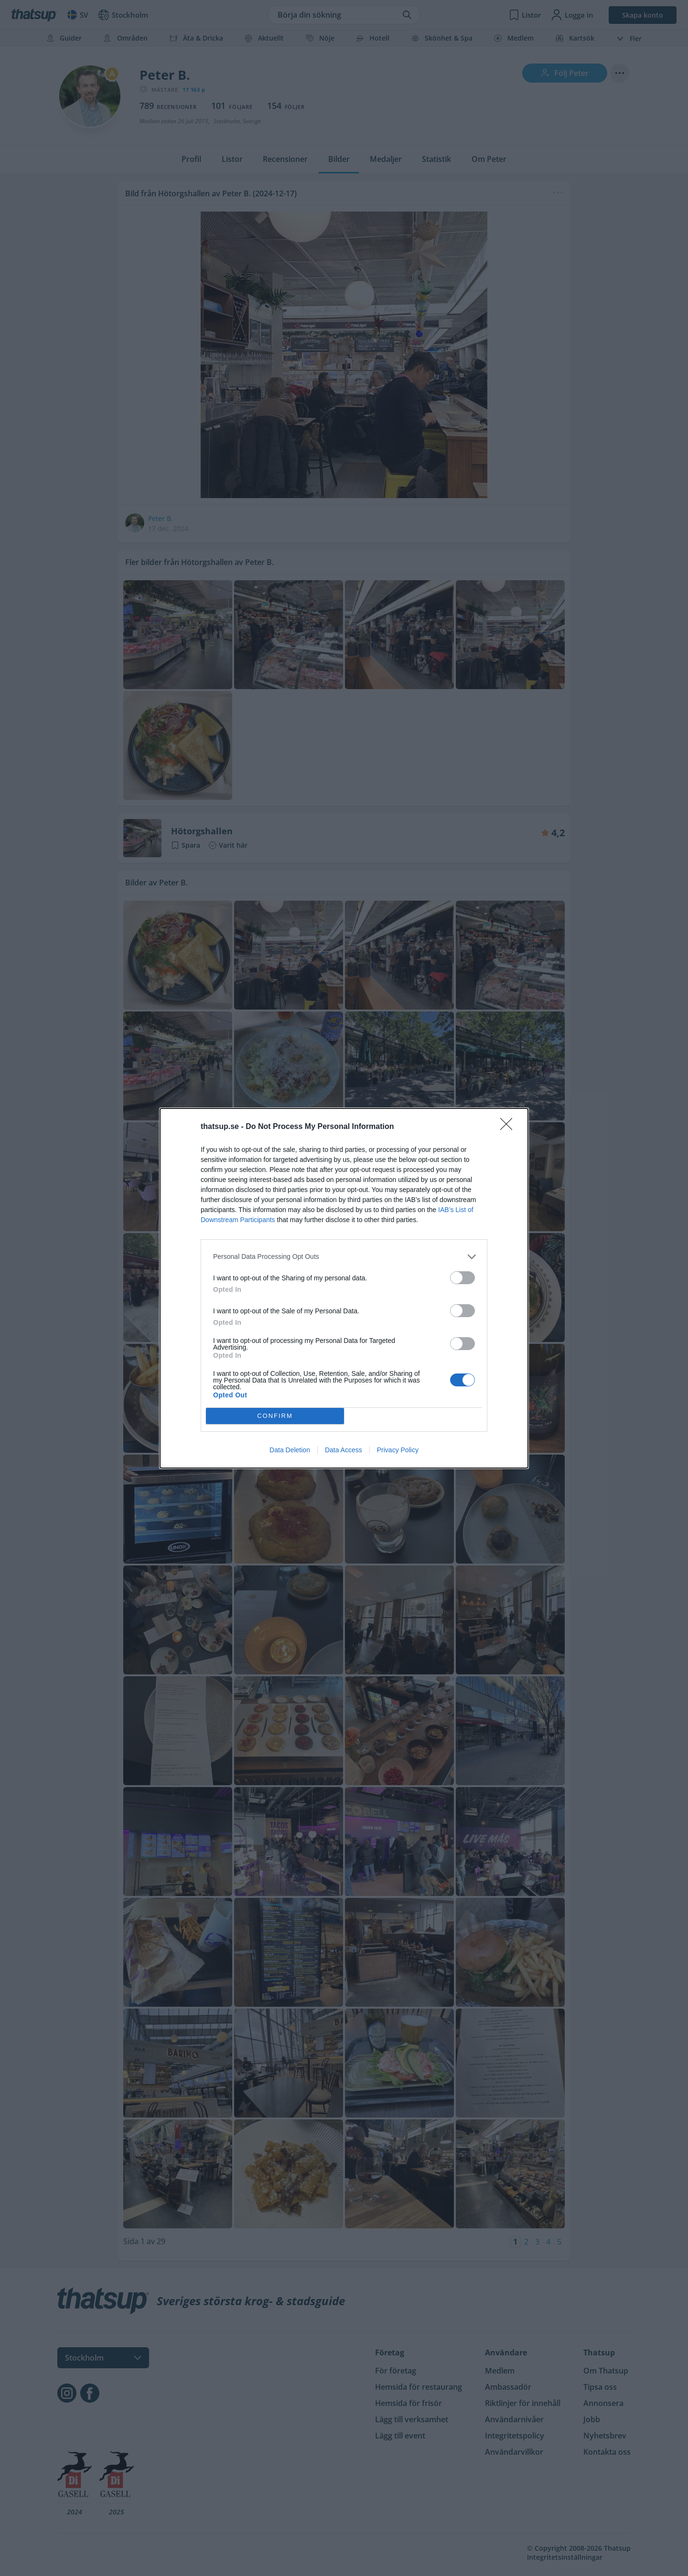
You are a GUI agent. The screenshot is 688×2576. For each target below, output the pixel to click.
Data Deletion (289, 1450)
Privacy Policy (398, 1450)
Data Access (343, 1450)
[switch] (462, 1277)
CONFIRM (275, 1415)
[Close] (509, 1127)
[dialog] (344, 1288)
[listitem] (344, 1257)
